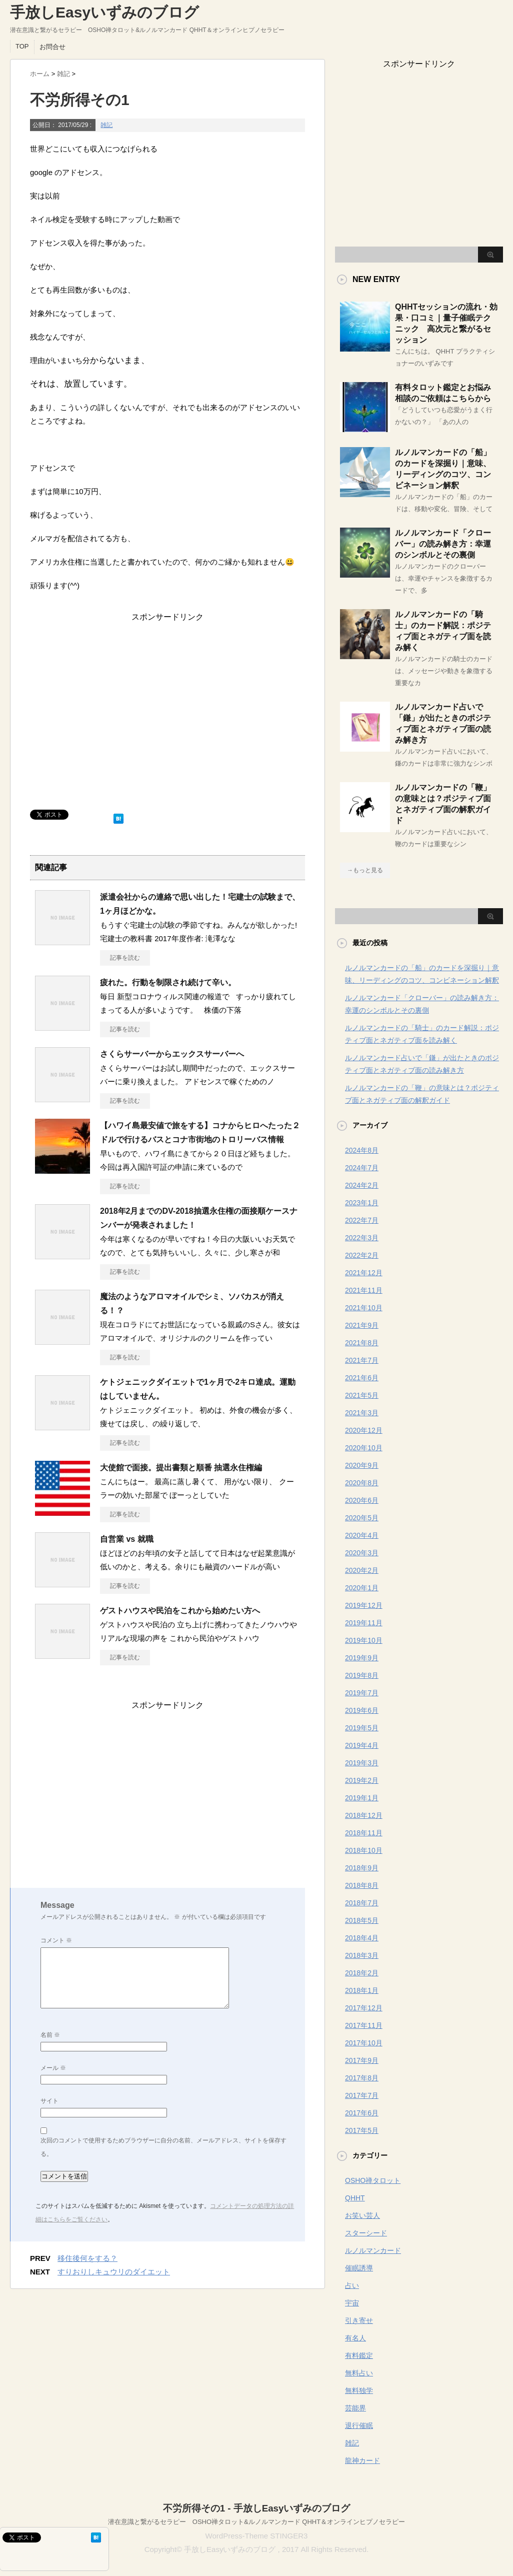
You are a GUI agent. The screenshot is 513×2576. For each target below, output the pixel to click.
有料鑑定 (359, 2355)
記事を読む (125, 957)
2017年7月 (361, 2095)
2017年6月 (361, 2113)
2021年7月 (361, 1360)
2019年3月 (361, 1763)
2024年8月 (361, 1150)
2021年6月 (361, 1378)
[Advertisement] (167, 711)
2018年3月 (361, 1955)
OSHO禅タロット (372, 2180)
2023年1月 (361, 1203)
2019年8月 (361, 1675)
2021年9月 (361, 1325)
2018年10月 (363, 1850)
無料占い (359, 2373)
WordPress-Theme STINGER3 (257, 2535)
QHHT (355, 2198)
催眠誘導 (359, 2268)
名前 (50, 2034)
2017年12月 (363, 2008)
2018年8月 (361, 1885)
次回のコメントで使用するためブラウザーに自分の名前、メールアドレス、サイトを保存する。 (163, 2147)
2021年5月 (361, 1395)
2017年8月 (361, 2078)
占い (352, 2285)
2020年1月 (361, 1588)
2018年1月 (361, 1990)
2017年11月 (363, 2025)
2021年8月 (361, 1343)
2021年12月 (363, 1273)
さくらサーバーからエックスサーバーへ (172, 1054)
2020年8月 (361, 1483)
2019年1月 (361, 1798)
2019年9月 (361, 1658)
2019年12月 (363, 1605)
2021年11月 (363, 1290)
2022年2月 (361, 1255)
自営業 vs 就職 (127, 1539)
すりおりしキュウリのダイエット (114, 2271)
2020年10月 (363, 1448)
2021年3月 (361, 1413)
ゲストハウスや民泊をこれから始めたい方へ (180, 1610)
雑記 (106, 125)
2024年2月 (361, 1185)
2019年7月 (361, 1693)
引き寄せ (359, 2320)
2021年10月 (363, 1308)
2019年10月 (363, 1640)
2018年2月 (361, 1973)
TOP (22, 46)
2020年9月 (361, 1465)
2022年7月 (361, 1220)
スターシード (366, 2233)
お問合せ (53, 47)
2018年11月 (363, 1833)
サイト (49, 2100)
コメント (56, 1940)
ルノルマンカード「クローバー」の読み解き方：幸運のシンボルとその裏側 (443, 544)
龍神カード (362, 2460)
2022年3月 (361, 1238)
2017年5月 (361, 2130)
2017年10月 (363, 2043)
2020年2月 (361, 1570)
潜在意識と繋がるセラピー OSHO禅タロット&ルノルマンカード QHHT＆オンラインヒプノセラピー (256, 2521)
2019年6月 (361, 1710)
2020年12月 (363, 1430)
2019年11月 (363, 1623)
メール (53, 2067)
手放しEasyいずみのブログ (104, 12)
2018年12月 (363, 1815)
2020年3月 (361, 1553)
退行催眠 (359, 2425)
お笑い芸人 (362, 2215)
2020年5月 (361, 1518)
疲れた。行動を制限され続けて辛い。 (168, 982)
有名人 (355, 2338)
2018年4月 (361, 1938)
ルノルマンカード (373, 2250)
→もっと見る (365, 870)
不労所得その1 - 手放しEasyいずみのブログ (256, 2508)
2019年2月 (361, 1780)
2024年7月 (361, 1168)
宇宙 (352, 2303)
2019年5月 (361, 1728)
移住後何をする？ (88, 2258)
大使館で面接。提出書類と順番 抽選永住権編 (181, 1467)
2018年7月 (361, 1903)
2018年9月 (361, 1868)
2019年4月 (361, 1745)
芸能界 (355, 2408)
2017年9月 (361, 2060)
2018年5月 (361, 1920)
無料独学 (359, 2390)
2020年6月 (361, 1500)
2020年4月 (361, 1535)
